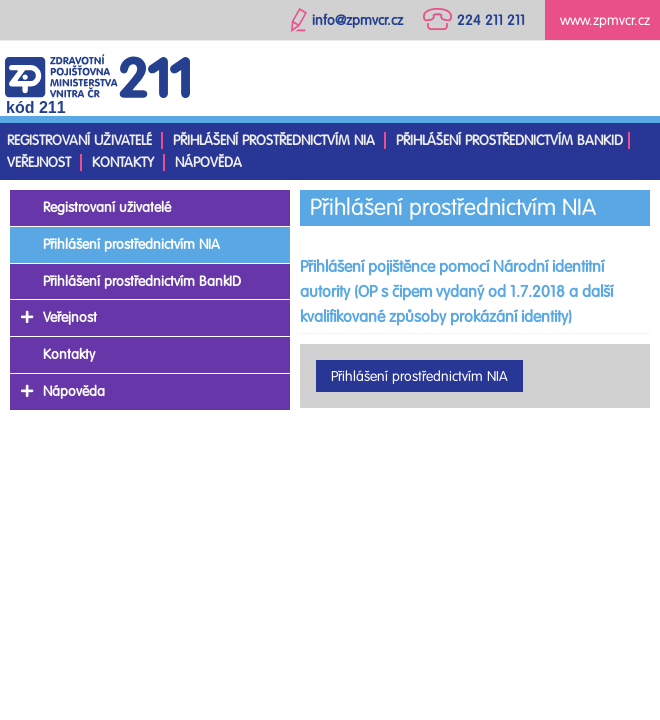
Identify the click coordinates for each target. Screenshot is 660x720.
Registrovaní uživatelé (79, 140)
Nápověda (208, 162)
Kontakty (123, 162)
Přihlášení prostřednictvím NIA (274, 140)
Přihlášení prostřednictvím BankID (509, 140)
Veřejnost (39, 162)
